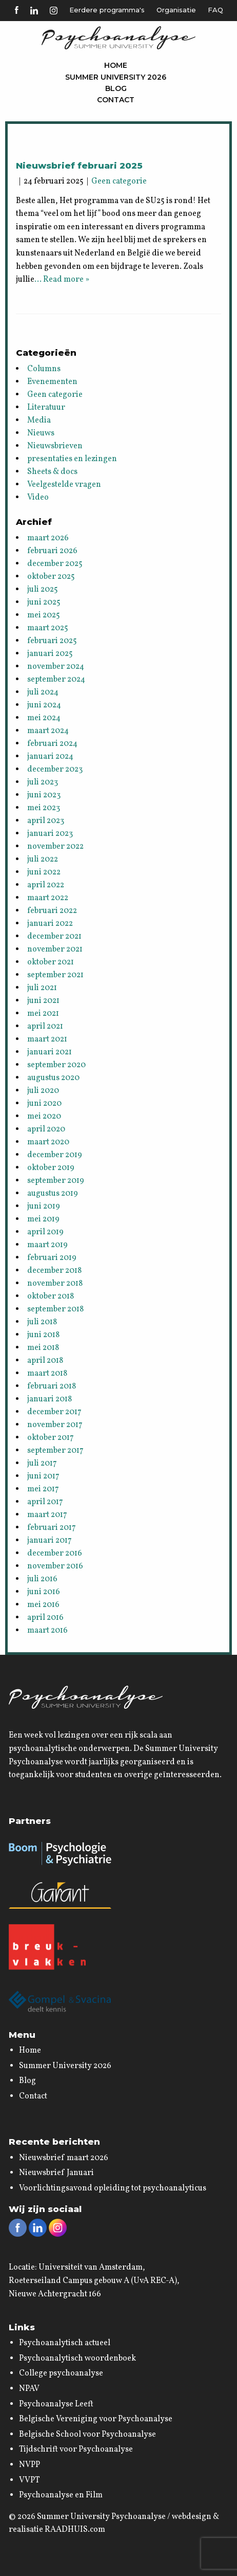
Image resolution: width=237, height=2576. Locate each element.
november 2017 (55, 1425)
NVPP (29, 2465)
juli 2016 (42, 1579)
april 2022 (45, 885)
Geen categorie (119, 181)
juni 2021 (43, 1001)
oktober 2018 (50, 1296)
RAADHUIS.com (75, 2529)
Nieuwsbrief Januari (56, 2173)
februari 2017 (51, 1527)
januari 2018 (49, 1399)
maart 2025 (47, 628)
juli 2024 (42, 692)
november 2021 (55, 949)
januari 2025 (50, 654)
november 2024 (55, 666)
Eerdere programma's (107, 10)
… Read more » (61, 279)
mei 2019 (43, 1219)
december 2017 (54, 1412)
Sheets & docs (52, 472)
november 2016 (55, 1566)
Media (39, 420)
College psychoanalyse (61, 2373)
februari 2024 (52, 744)
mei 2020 (44, 1116)
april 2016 (45, 1617)
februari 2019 (51, 1258)
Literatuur (46, 407)
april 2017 (45, 1502)
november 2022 (55, 846)
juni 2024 (44, 705)
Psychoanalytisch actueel (64, 2343)
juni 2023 (44, 795)
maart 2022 (47, 898)
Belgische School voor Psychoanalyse (87, 2434)
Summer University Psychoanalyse (101, 2517)
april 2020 (46, 1129)
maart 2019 (47, 1245)
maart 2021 (47, 1039)
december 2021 (54, 936)
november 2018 (55, 1283)
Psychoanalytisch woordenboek (77, 2358)
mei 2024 (44, 718)
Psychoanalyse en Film (61, 2495)
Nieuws (40, 433)
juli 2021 (42, 988)
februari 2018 (51, 1386)
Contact (115, 99)
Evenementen (52, 382)
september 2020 (56, 1065)
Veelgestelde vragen (64, 484)
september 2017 (55, 1450)
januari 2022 (50, 923)
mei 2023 (43, 808)
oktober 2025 (51, 576)
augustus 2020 (53, 1078)
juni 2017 (43, 1476)
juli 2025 (42, 589)
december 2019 (54, 1155)
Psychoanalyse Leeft (56, 2404)
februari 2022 (52, 911)
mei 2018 (43, 1348)
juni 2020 (44, 1103)
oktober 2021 (50, 962)
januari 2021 (49, 1052)
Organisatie (176, 10)
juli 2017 (42, 1463)
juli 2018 (42, 1322)
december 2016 (54, 1553)
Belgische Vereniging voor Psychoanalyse (95, 2419)
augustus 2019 (52, 1193)
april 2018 (45, 1360)
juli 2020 (43, 1091)
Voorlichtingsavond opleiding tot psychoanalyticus (112, 2188)
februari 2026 (52, 551)
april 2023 (45, 821)
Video (38, 497)
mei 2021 (43, 1013)
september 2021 (55, 975)
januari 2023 (50, 833)
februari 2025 (52, 641)
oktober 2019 (50, 1168)
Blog (116, 88)
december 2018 (54, 1270)
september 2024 (56, 679)
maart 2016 (47, 1630)
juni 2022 (44, 872)
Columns (44, 369)
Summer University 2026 (115, 77)
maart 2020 (48, 1142)
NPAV (29, 2389)
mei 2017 (43, 1489)
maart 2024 (48, 731)
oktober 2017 (50, 1438)
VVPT (29, 2480)
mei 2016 (43, 1605)
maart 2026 (48, 538)
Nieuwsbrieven (55, 446)
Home (115, 65)
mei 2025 (43, 615)
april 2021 (45, 1026)
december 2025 (55, 564)
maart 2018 (47, 1373)
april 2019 (45, 1232)
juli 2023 (42, 782)
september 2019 (55, 1180)
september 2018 (55, 1309)
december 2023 (55, 769)
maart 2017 (47, 1515)
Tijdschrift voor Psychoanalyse (76, 2449)
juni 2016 (43, 1592)
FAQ (215, 10)
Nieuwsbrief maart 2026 (63, 2158)
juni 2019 (43, 1206)
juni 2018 (43, 1335)
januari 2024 (50, 756)
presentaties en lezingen (72, 459)
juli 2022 (42, 859)
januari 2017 (49, 1540)
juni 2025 (44, 602)
